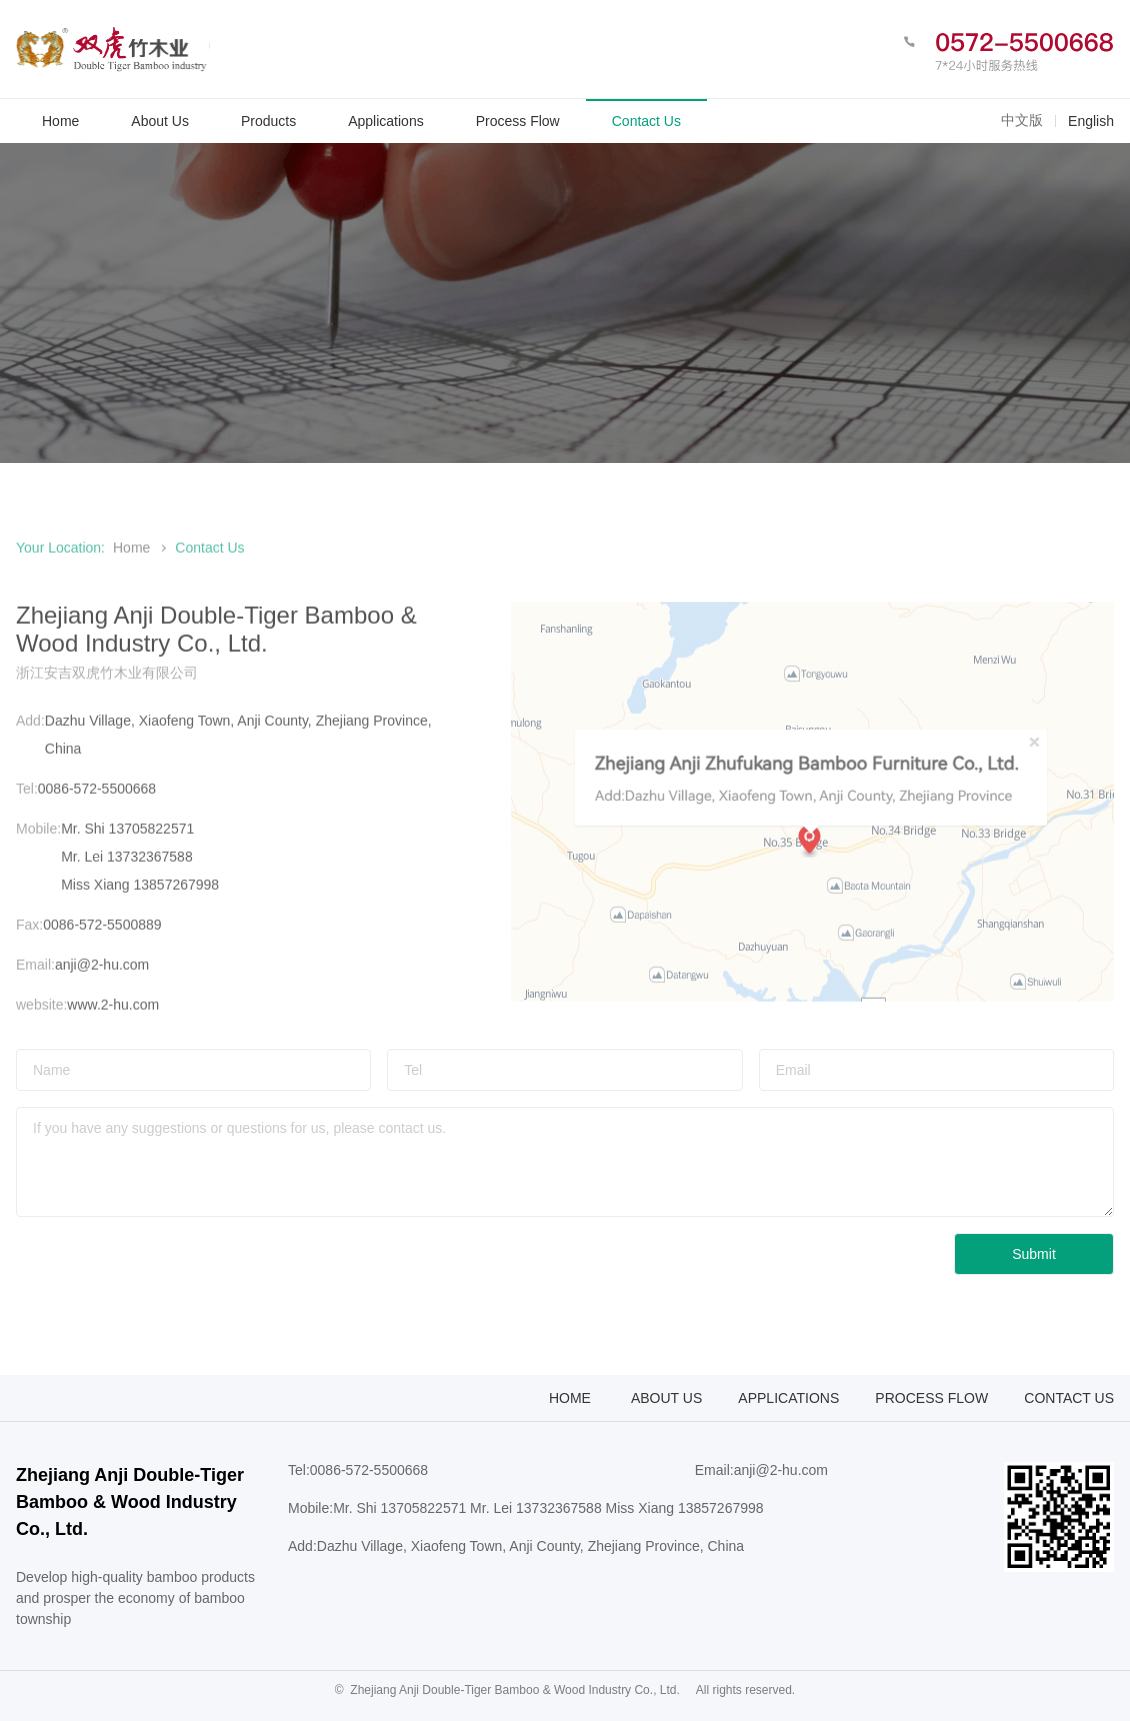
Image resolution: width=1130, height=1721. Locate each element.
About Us (666, 1398)
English (1091, 121)
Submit (1034, 1254)
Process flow (931, 1398)
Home (131, 561)
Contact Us (1069, 1398)
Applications (788, 1398)
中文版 (1022, 120)
